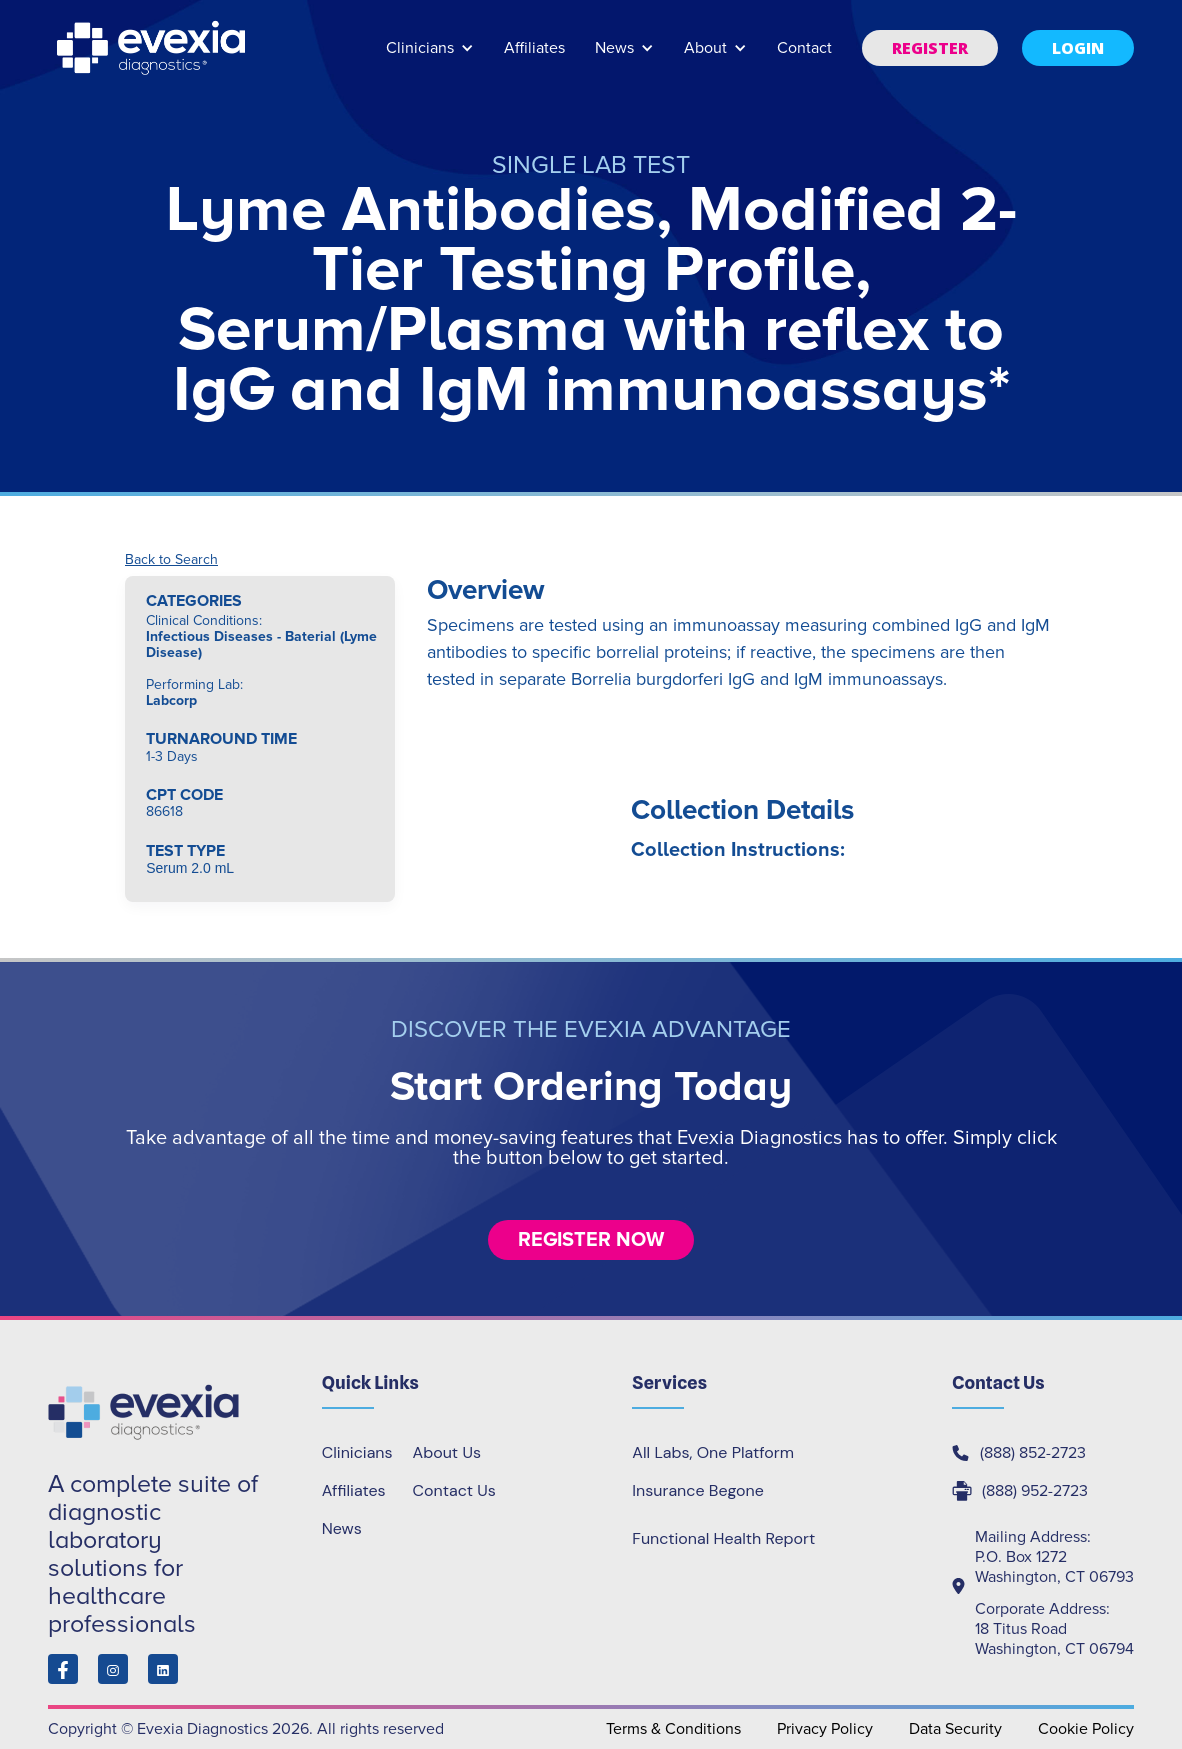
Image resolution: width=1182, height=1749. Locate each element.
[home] (153, 48)
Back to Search (171, 560)
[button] (430, 57)
